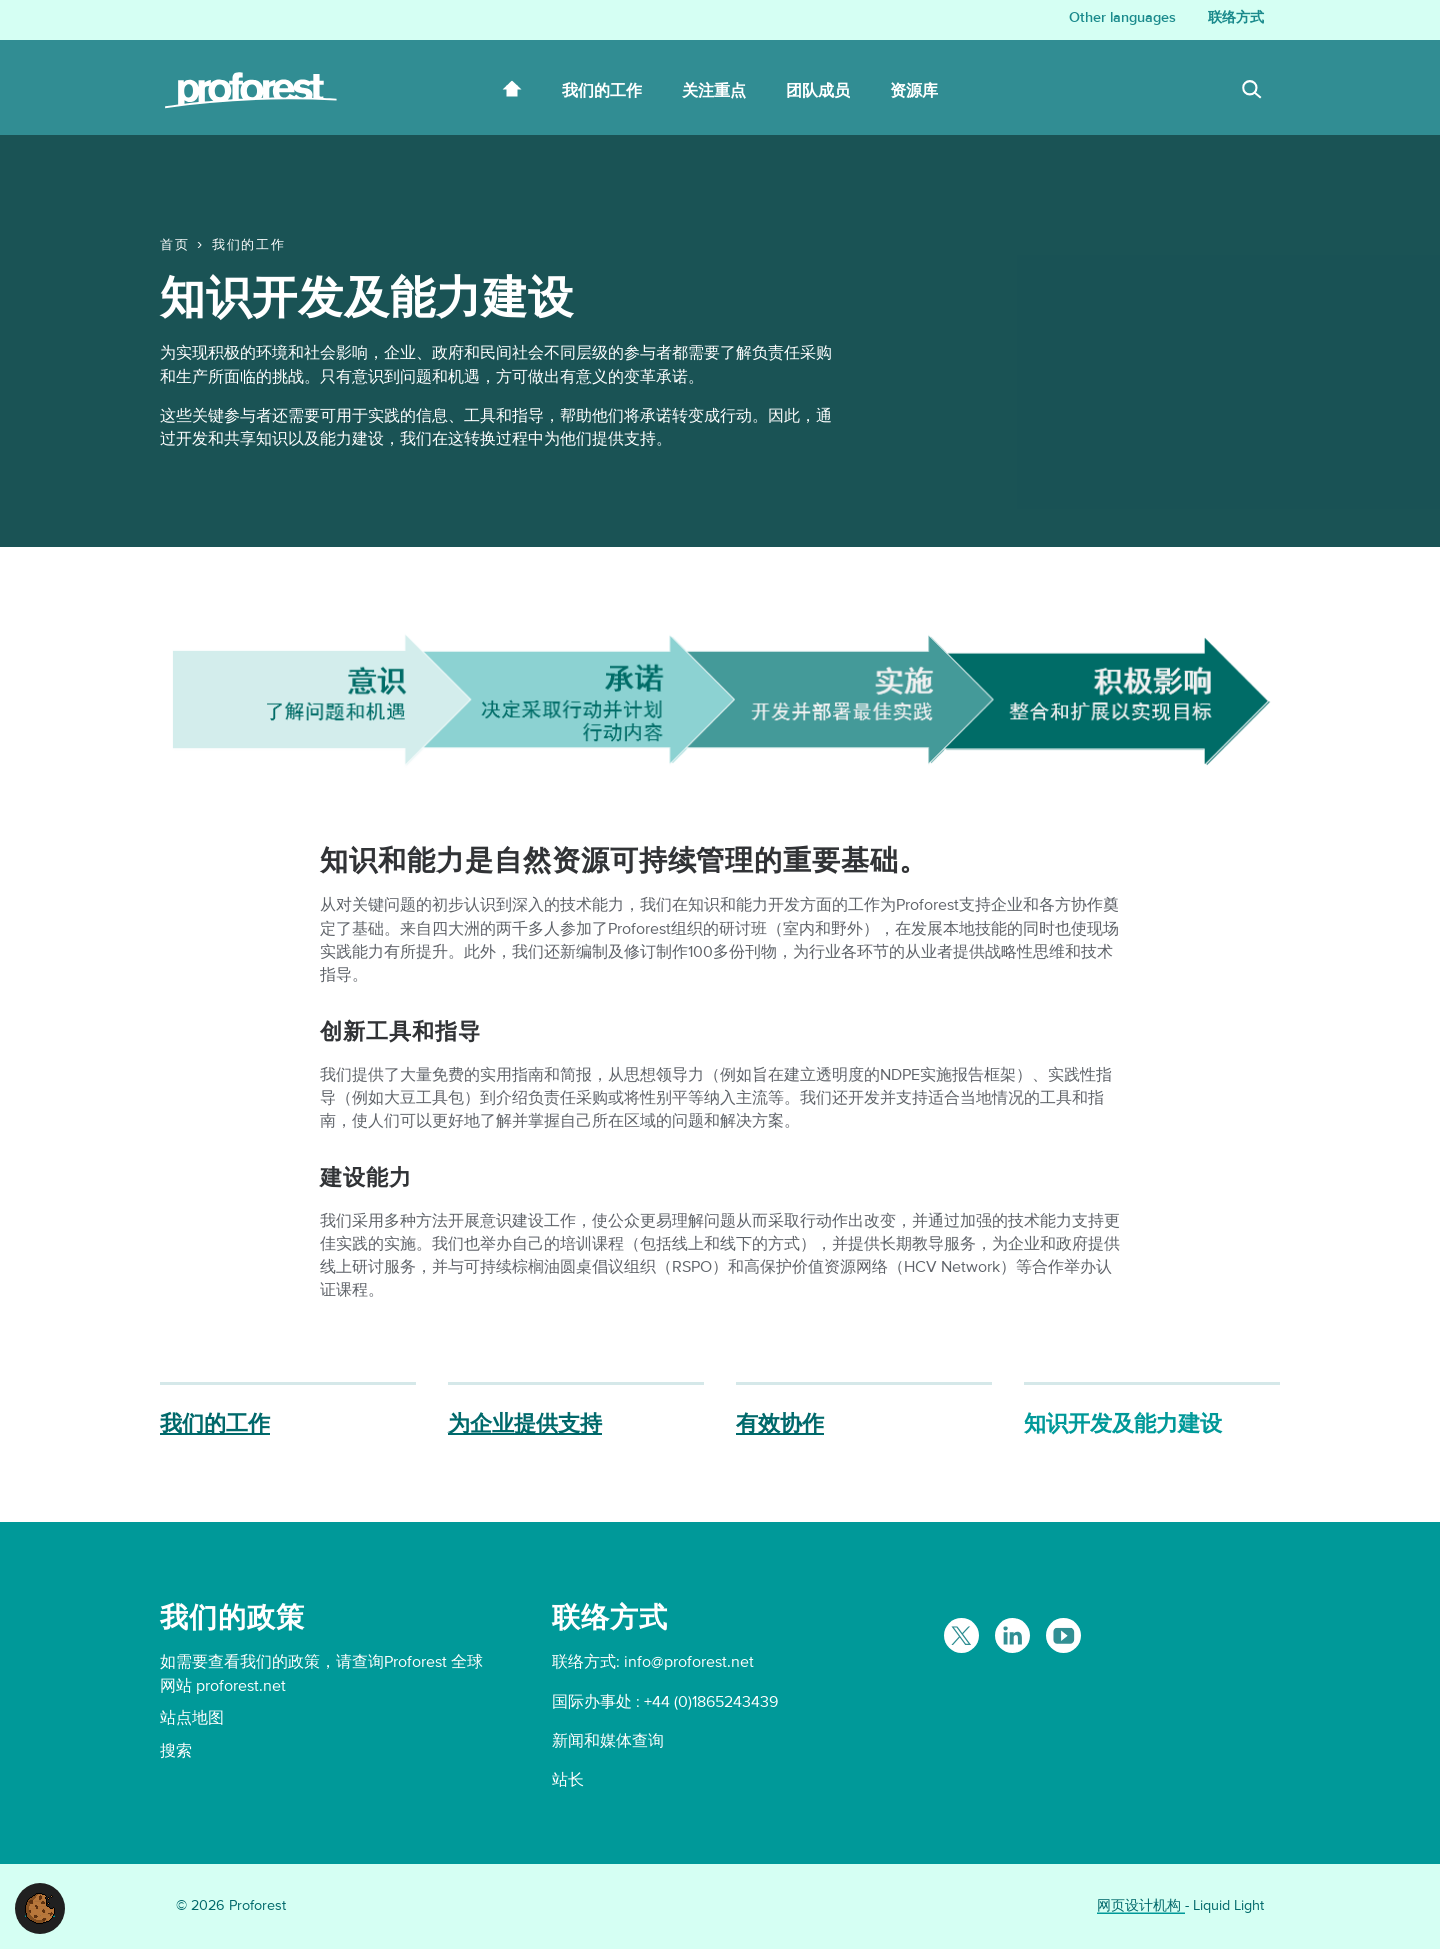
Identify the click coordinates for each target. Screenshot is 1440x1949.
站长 (568, 1780)
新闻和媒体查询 (608, 1741)
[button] (40, 1907)
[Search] (1252, 92)
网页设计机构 (1141, 1905)
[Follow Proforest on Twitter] (961, 1635)
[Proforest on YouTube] (1063, 1635)
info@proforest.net (689, 1662)
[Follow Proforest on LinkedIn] (1012, 1635)
